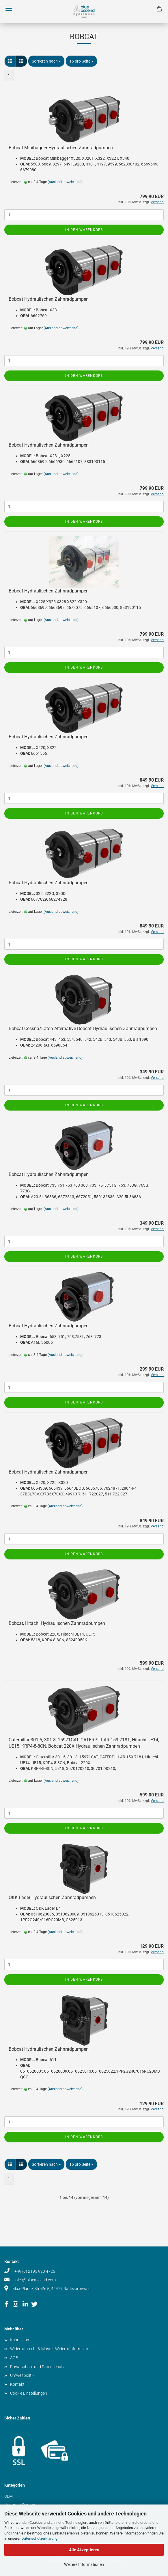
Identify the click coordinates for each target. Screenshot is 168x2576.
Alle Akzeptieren (84, 2549)
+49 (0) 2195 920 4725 (34, 2271)
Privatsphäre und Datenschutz (37, 2366)
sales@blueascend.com (35, 2280)
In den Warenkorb (84, 230)
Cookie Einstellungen (28, 2393)
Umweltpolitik (22, 2375)
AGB (14, 2357)
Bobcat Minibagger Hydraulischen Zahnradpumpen (61, 147)
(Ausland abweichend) (65, 182)
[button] (10, 61)
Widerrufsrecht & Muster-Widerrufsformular (49, 2349)
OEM (8, 2496)
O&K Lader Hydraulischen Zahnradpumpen (52, 1897)
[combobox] (46, 61)
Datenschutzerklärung (39, 2538)
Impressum (20, 2340)
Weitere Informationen (84, 2564)
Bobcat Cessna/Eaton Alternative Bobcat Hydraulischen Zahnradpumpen (83, 1028)
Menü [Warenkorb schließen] (8, 8)
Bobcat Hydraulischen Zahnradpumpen (49, 299)
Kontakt (17, 2384)
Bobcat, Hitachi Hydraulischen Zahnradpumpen (57, 1623)
